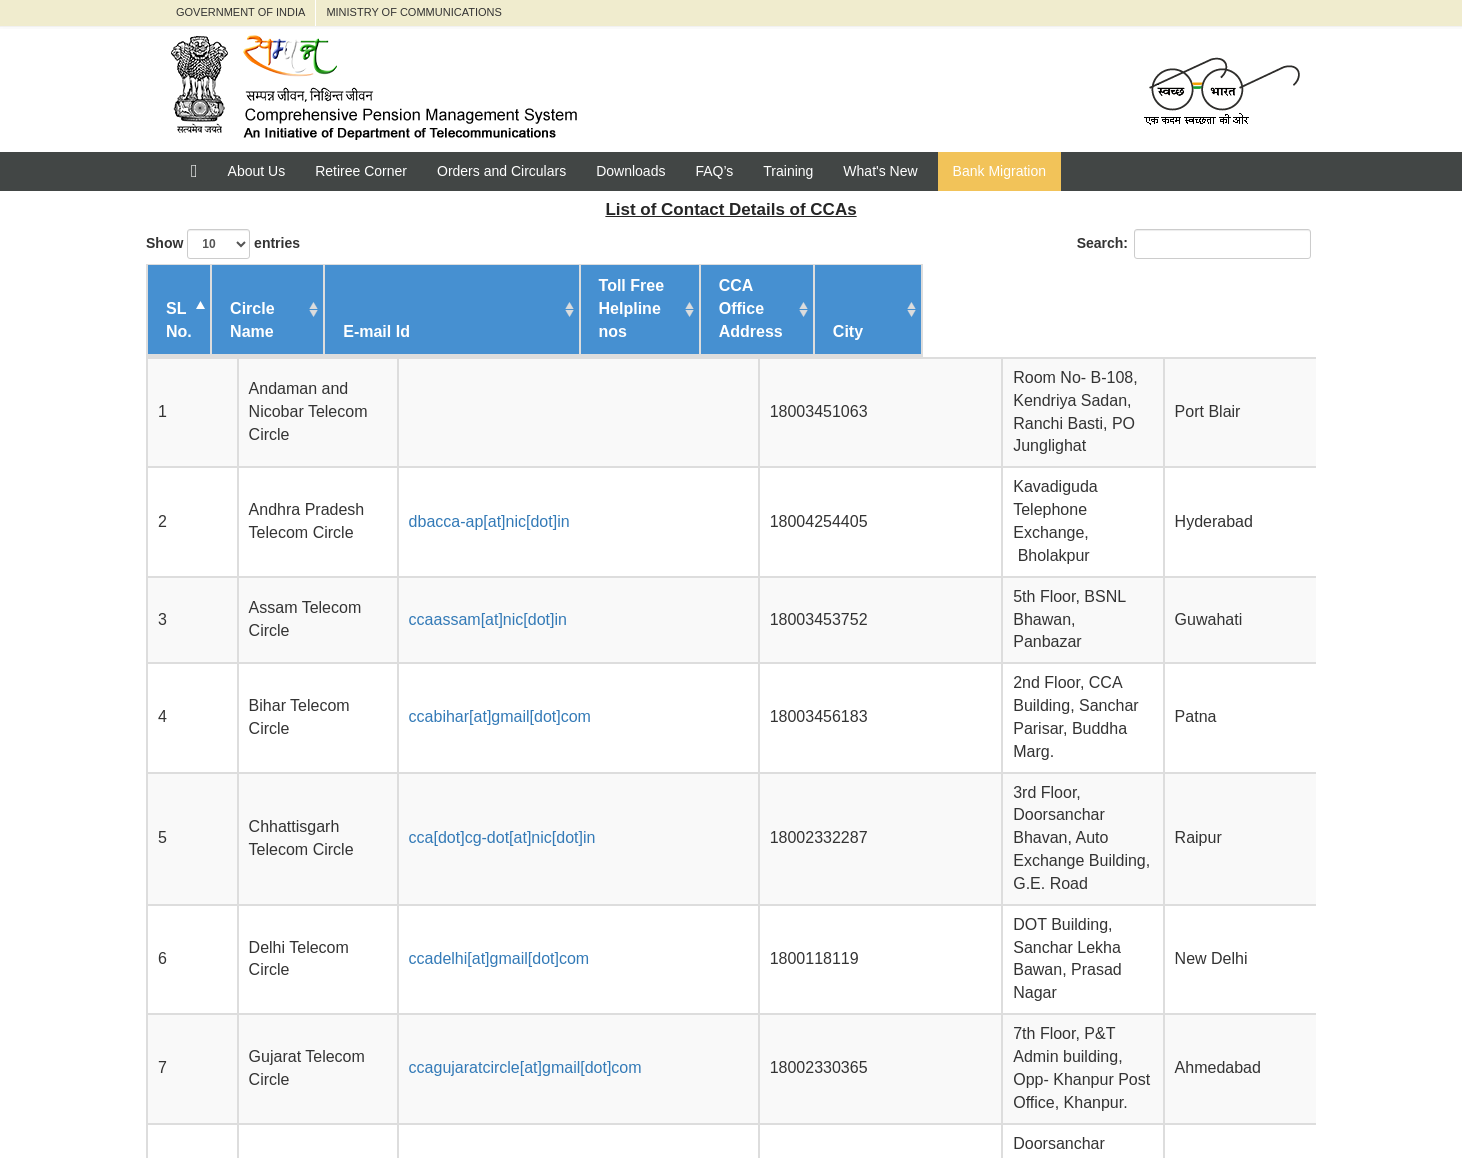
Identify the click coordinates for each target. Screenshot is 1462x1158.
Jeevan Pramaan (779, 1099)
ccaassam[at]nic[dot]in (505, 481)
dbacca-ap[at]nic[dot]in (506, 429)
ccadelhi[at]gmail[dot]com (516, 661)
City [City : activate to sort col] (1245, 308)
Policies (1093, 1099)
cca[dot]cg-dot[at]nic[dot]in (519, 597)
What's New (880, 171)
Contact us (999, 1099)
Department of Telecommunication (592, 1099)
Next (1285, 969)
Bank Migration (999, 171)
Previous (1088, 969)
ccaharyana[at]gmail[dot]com (528, 788)
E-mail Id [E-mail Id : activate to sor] (467, 308)
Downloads (630, 171)
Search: (1194, 244)
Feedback (898, 1099)
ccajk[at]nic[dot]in (487, 893)
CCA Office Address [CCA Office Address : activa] (937, 308)
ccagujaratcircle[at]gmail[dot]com (542, 725)
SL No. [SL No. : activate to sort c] (179, 297)
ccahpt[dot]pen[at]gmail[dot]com (539, 841)
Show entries (223, 244)
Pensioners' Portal (398, 1099)
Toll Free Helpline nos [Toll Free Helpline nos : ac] (756, 297)
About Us (257, 171)
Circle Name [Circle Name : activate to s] (289, 308)
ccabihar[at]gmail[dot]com (517, 534)
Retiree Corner (361, 171)
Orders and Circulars (501, 171)
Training (788, 171)
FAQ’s (714, 171)
